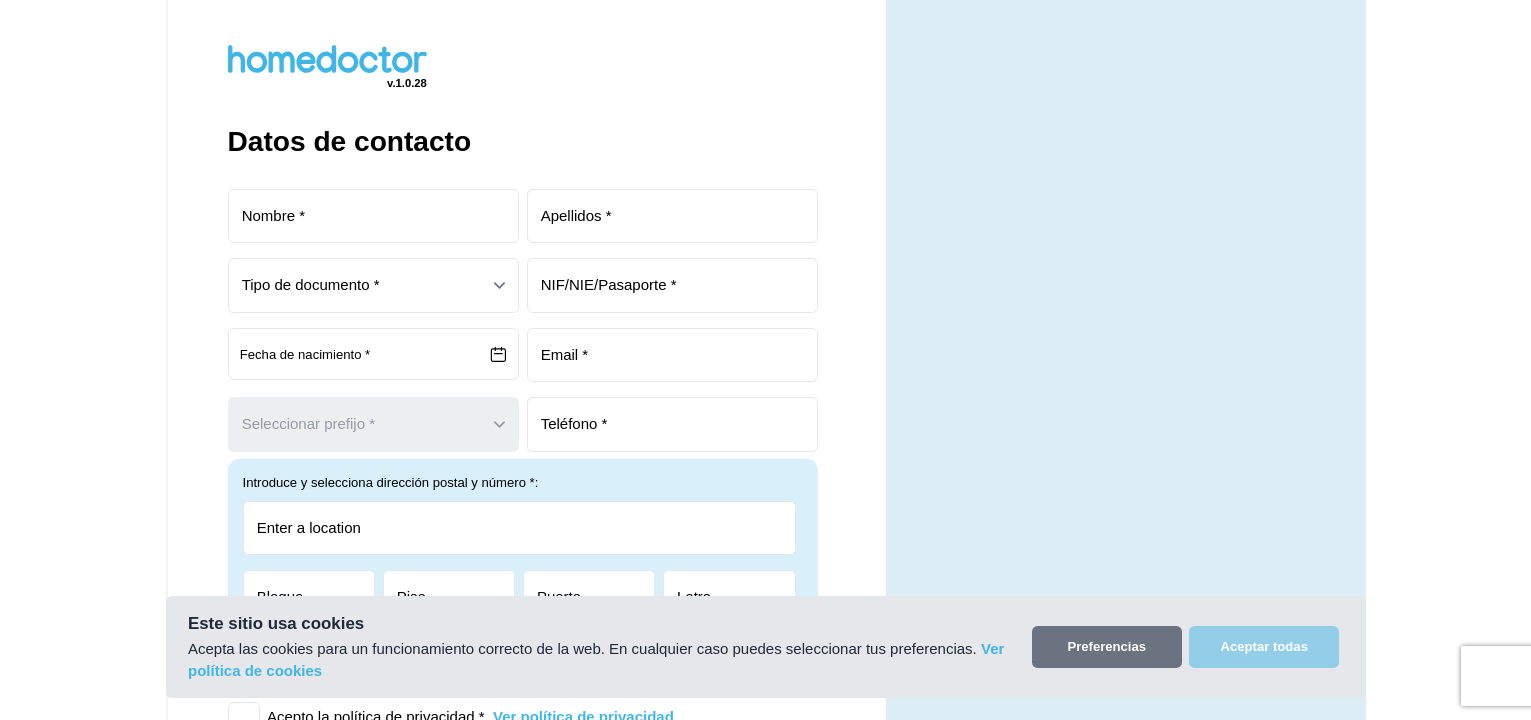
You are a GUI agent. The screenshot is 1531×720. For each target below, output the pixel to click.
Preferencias (1106, 646)
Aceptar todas (1264, 646)
